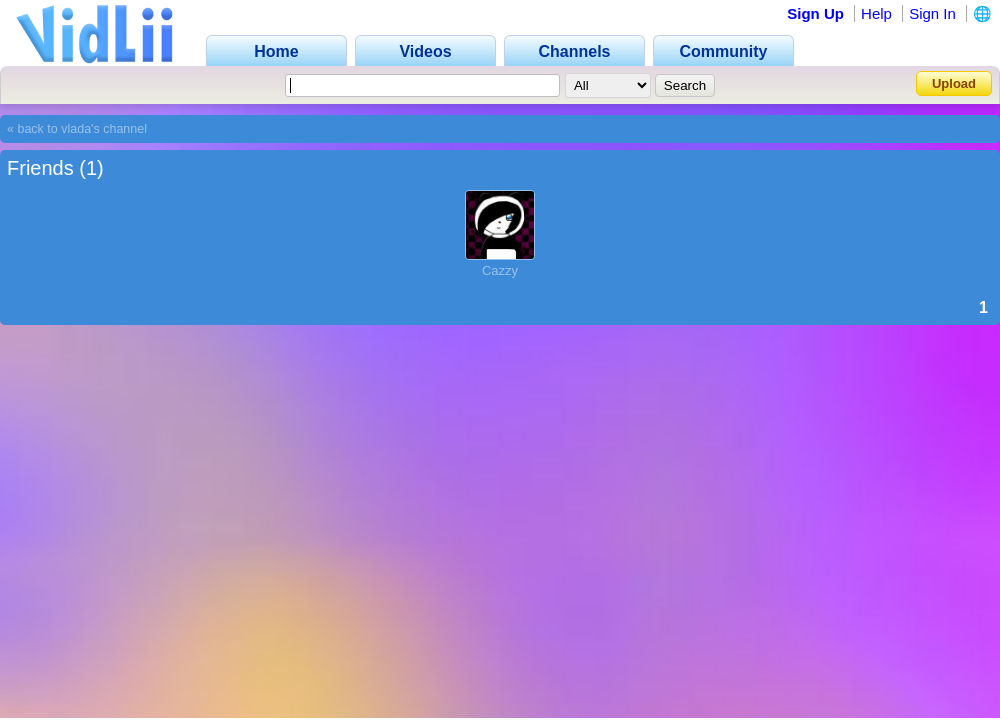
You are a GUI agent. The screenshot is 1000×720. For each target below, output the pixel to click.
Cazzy (500, 270)
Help (876, 13)
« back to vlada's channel (77, 129)
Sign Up (815, 13)
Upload (954, 83)
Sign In (932, 13)
